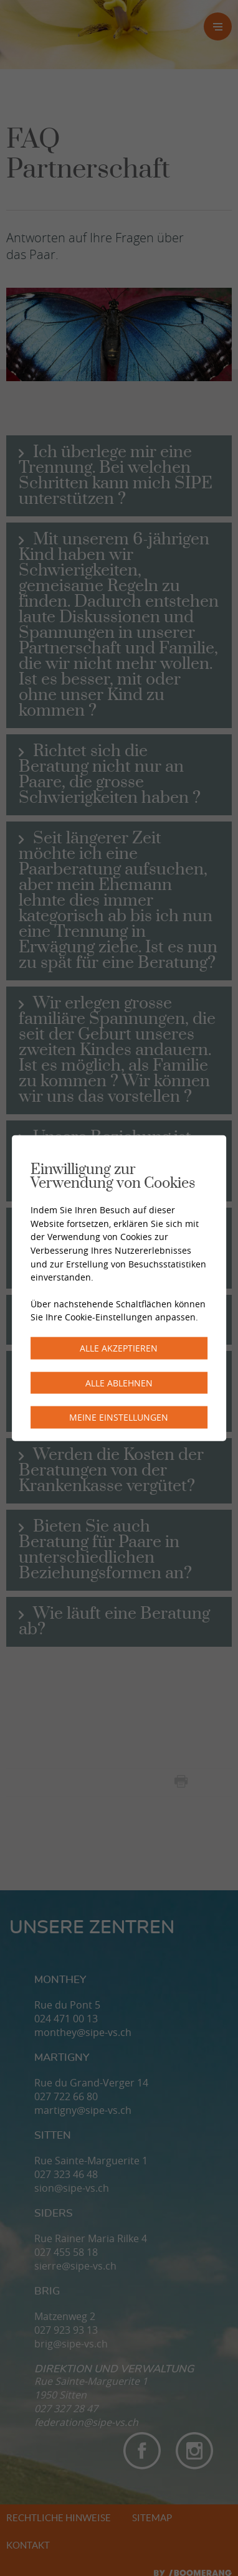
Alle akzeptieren (119, 1348)
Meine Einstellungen (118, 1417)
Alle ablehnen (119, 1382)
